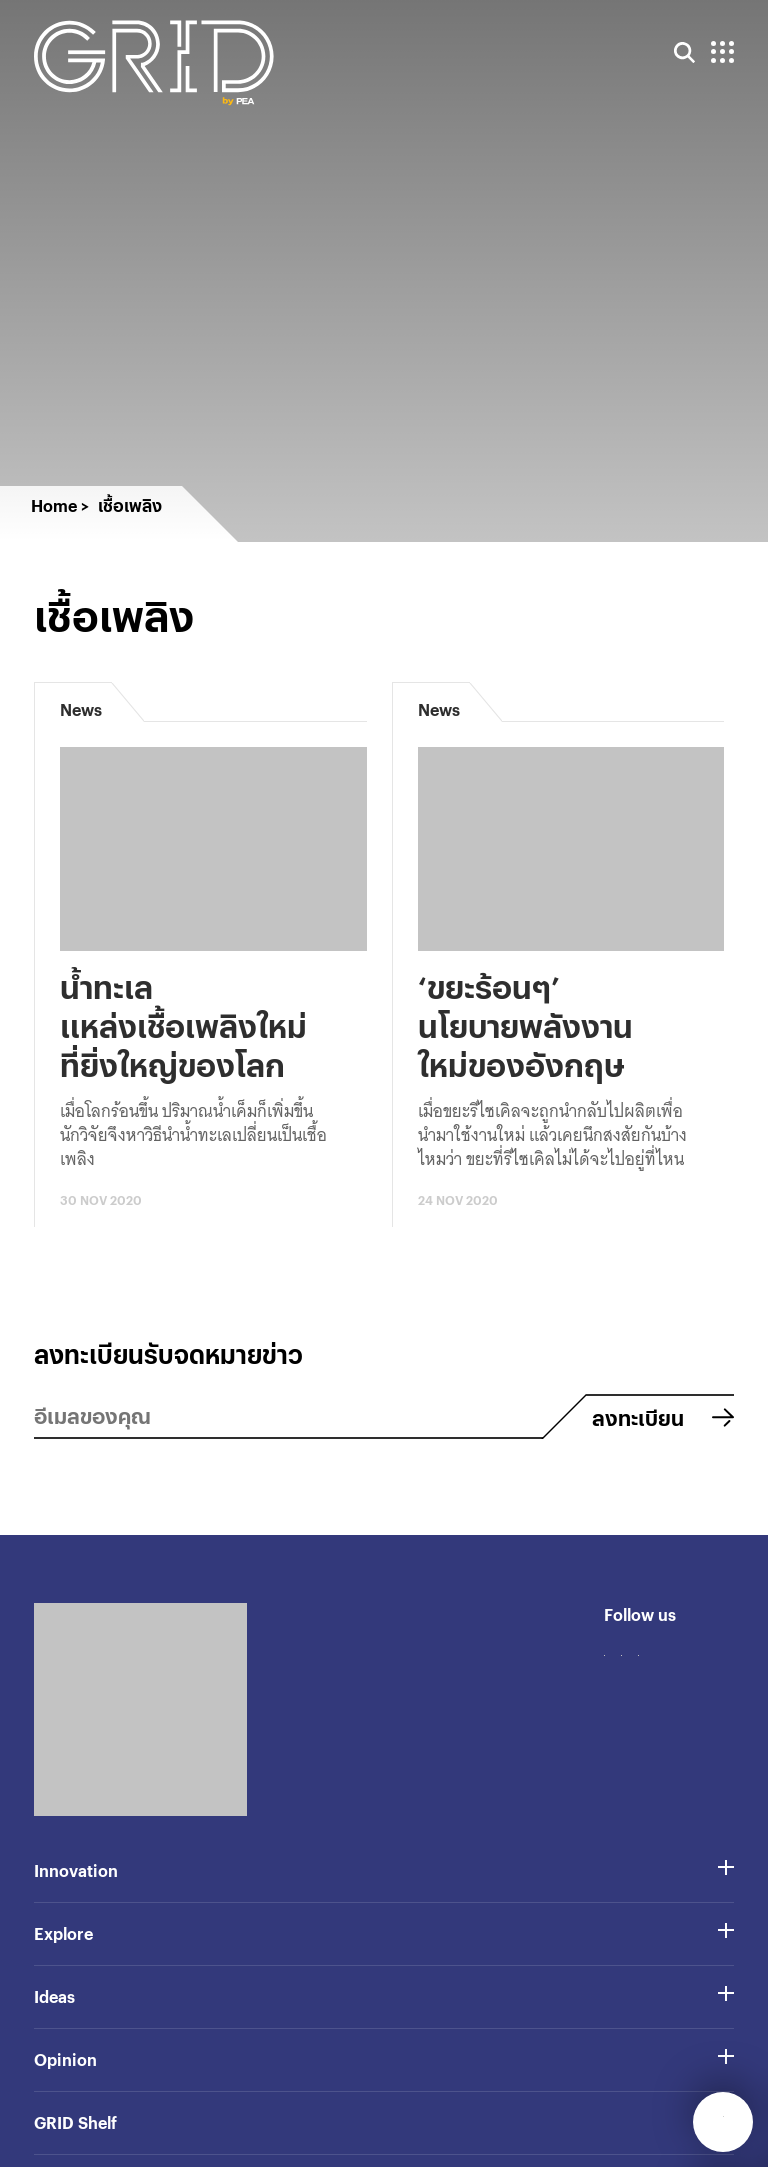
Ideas (54, 1996)
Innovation (76, 1870)
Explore (63, 1933)
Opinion (65, 2059)
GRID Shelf (75, 2122)
